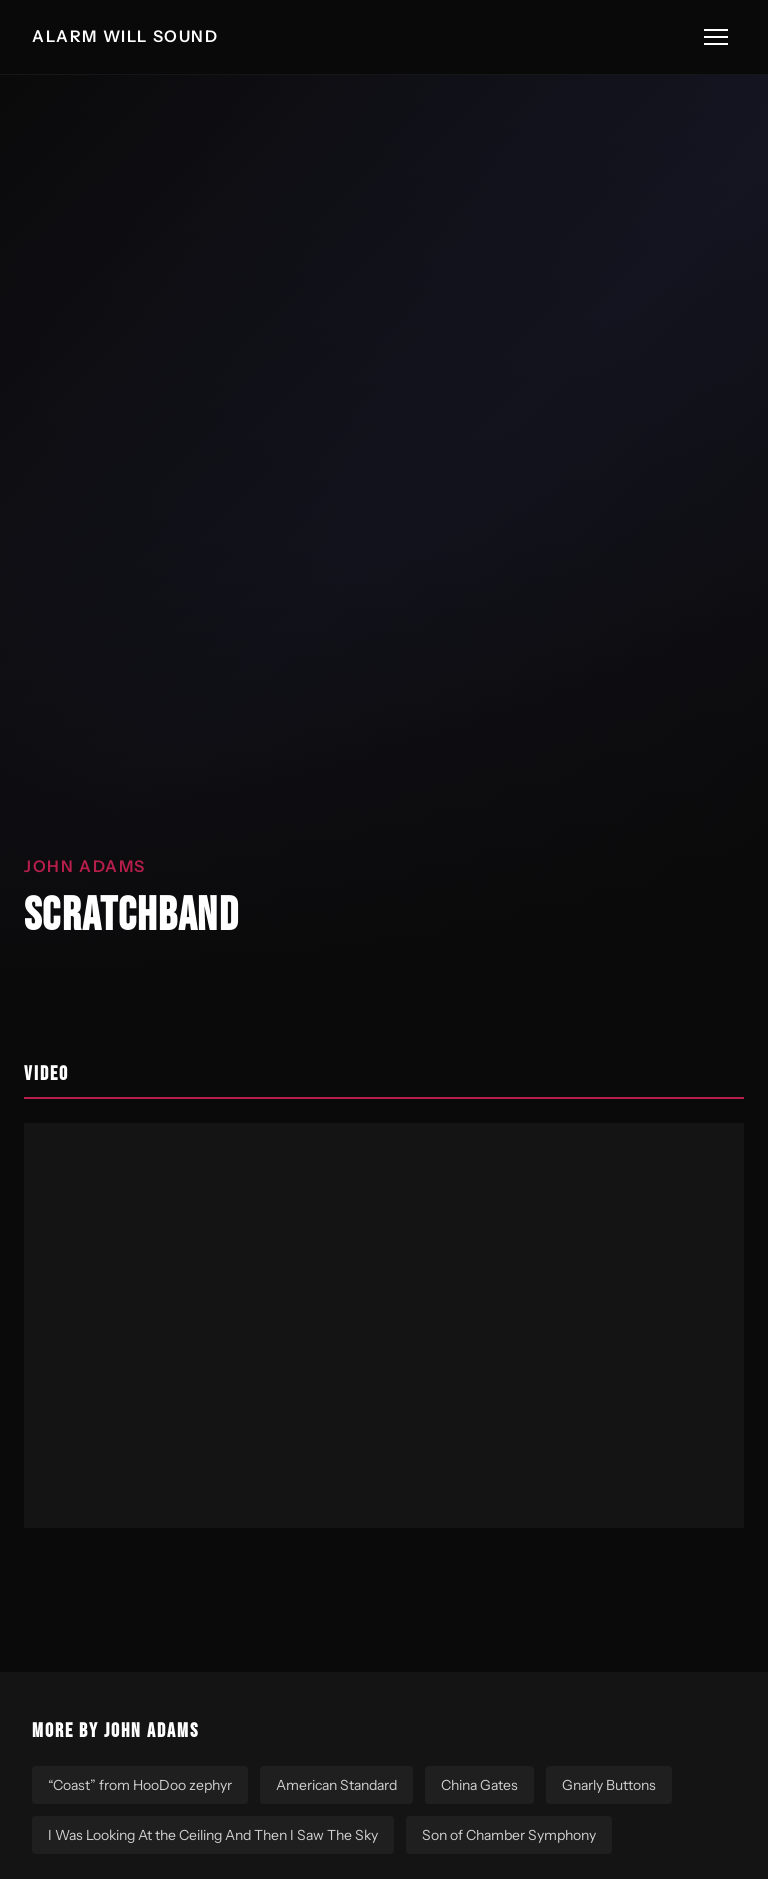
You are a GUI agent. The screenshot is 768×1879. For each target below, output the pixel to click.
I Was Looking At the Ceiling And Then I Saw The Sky (213, 1835)
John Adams (85, 866)
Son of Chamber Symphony (509, 1835)
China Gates (479, 1785)
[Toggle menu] (716, 37)
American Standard (336, 1785)
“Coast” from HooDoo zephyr (140, 1785)
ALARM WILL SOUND (125, 36)
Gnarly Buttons (609, 1785)
